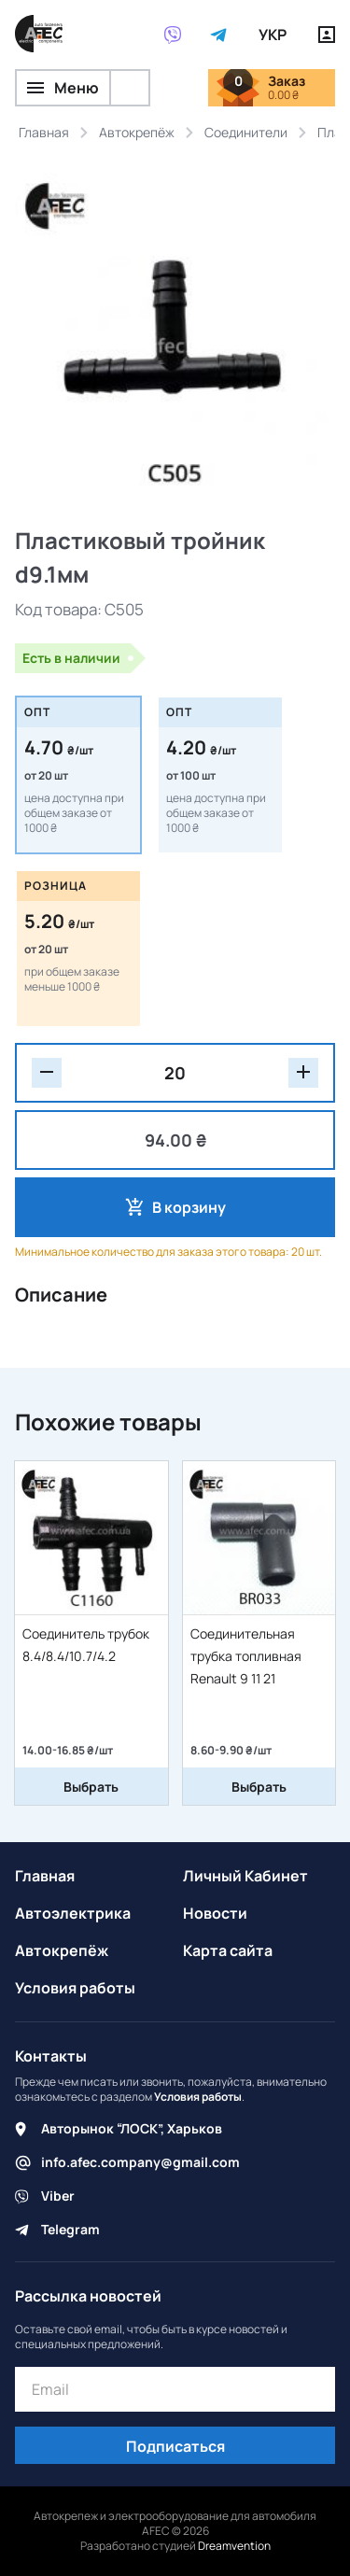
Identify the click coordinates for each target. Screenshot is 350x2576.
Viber (58, 2195)
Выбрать (91, 1786)
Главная (45, 1875)
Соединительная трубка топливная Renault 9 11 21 (245, 1656)
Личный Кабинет (245, 1875)
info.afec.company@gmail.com (140, 2162)
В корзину (189, 1207)
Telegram (70, 2229)
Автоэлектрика (73, 1913)
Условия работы (75, 1988)
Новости (215, 1913)
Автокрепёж (61, 1950)
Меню (63, 87)
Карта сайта (228, 1950)
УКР (273, 34)
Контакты (51, 2056)
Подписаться (175, 2446)
